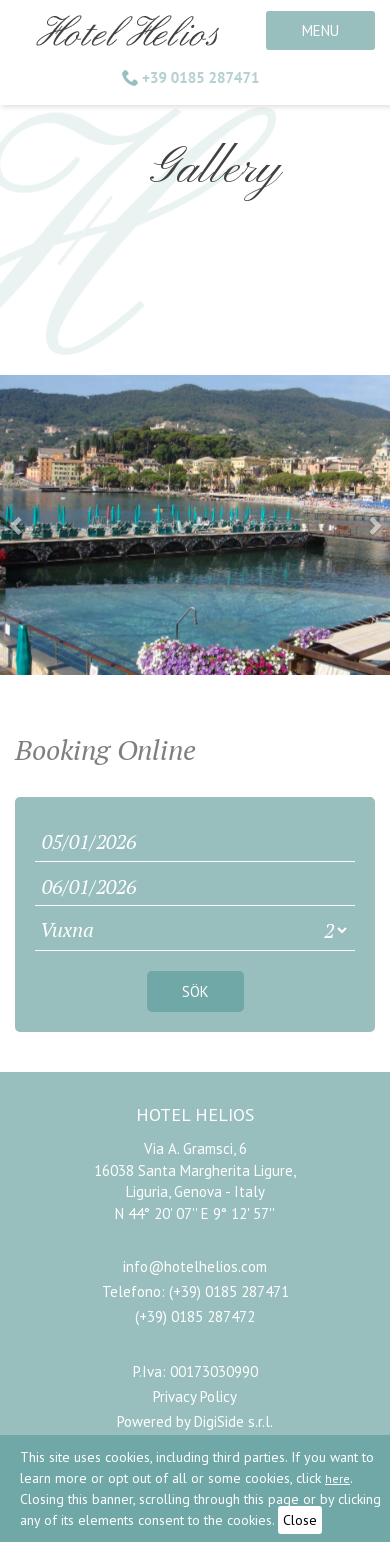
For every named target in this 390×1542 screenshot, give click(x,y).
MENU (320, 30)
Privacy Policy (195, 1396)
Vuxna (67, 929)
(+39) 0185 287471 (229, 1291)
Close (300, 1520)
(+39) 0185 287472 (195, 1316)
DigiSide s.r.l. (233, 1421)
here (337, 1478)
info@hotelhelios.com (195, 1266)
